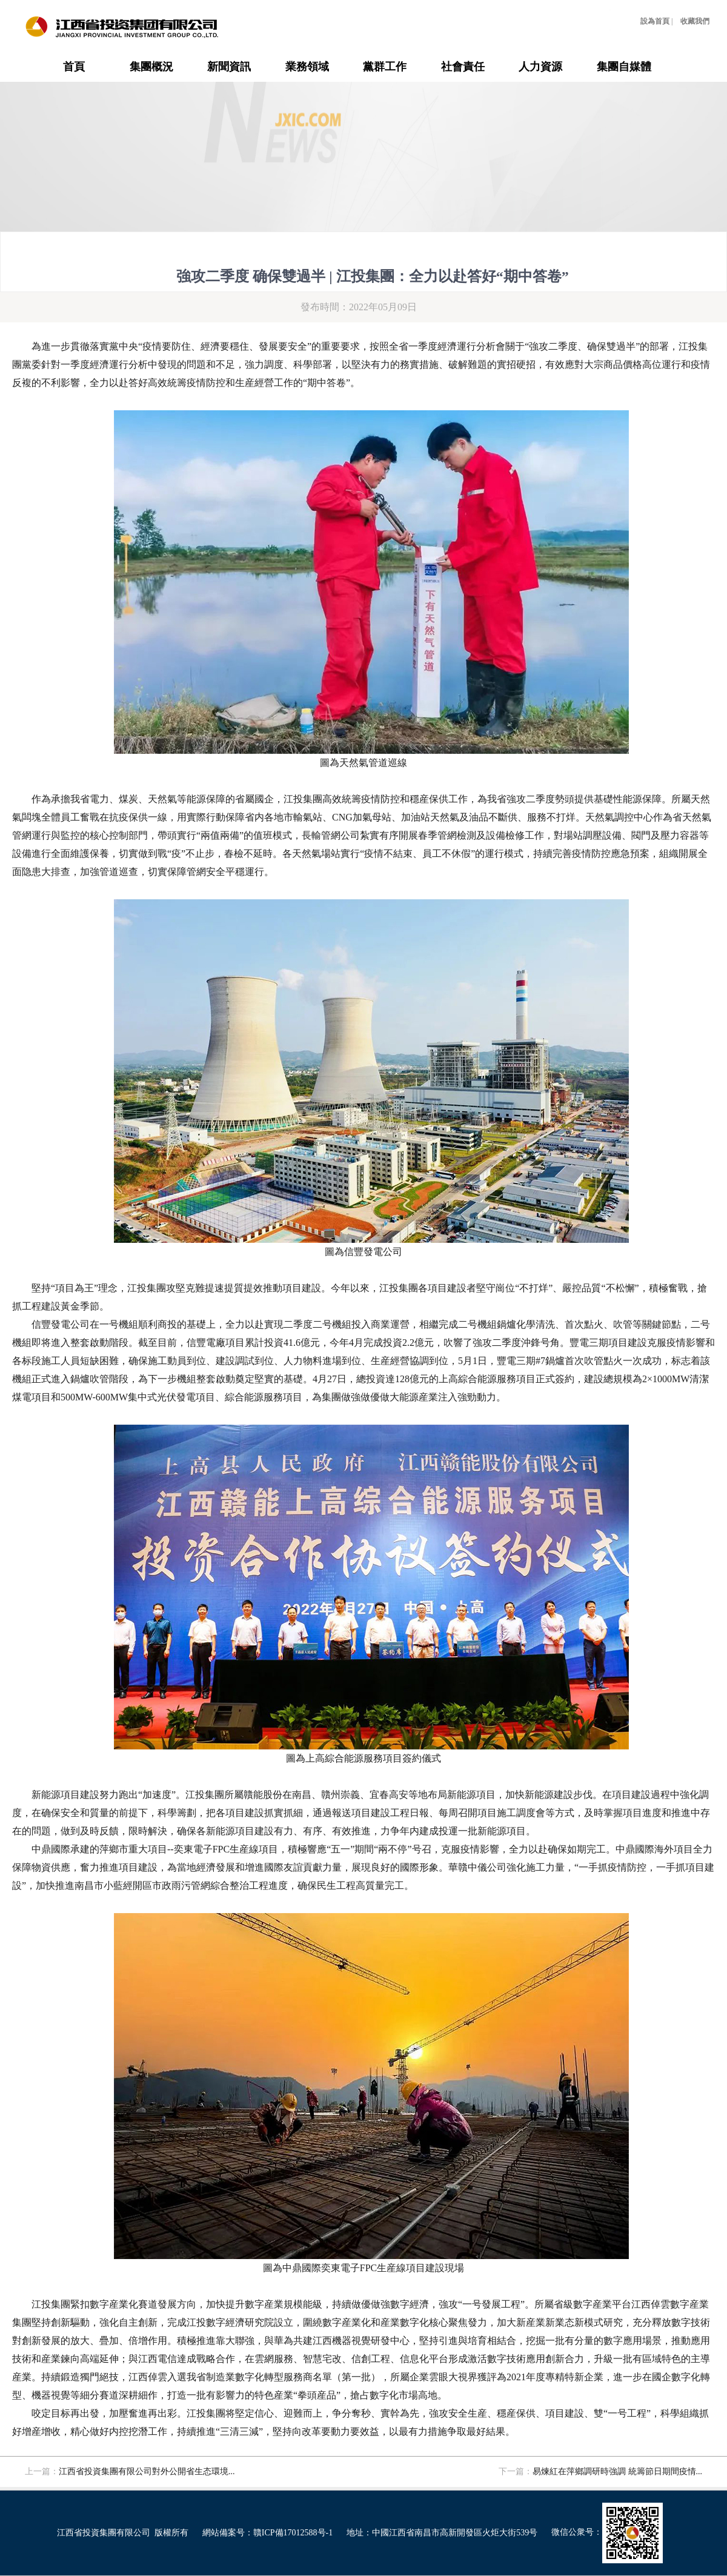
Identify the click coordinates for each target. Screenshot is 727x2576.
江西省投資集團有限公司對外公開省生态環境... (147, 2471)
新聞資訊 (229, 67)
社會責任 (463, 67)
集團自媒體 (624, 67)
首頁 (74, 67)
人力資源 (540, 67)
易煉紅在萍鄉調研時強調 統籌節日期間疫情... (617, 2471)
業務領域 (307, 67)
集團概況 (151, 67)
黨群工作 (385, 67)
